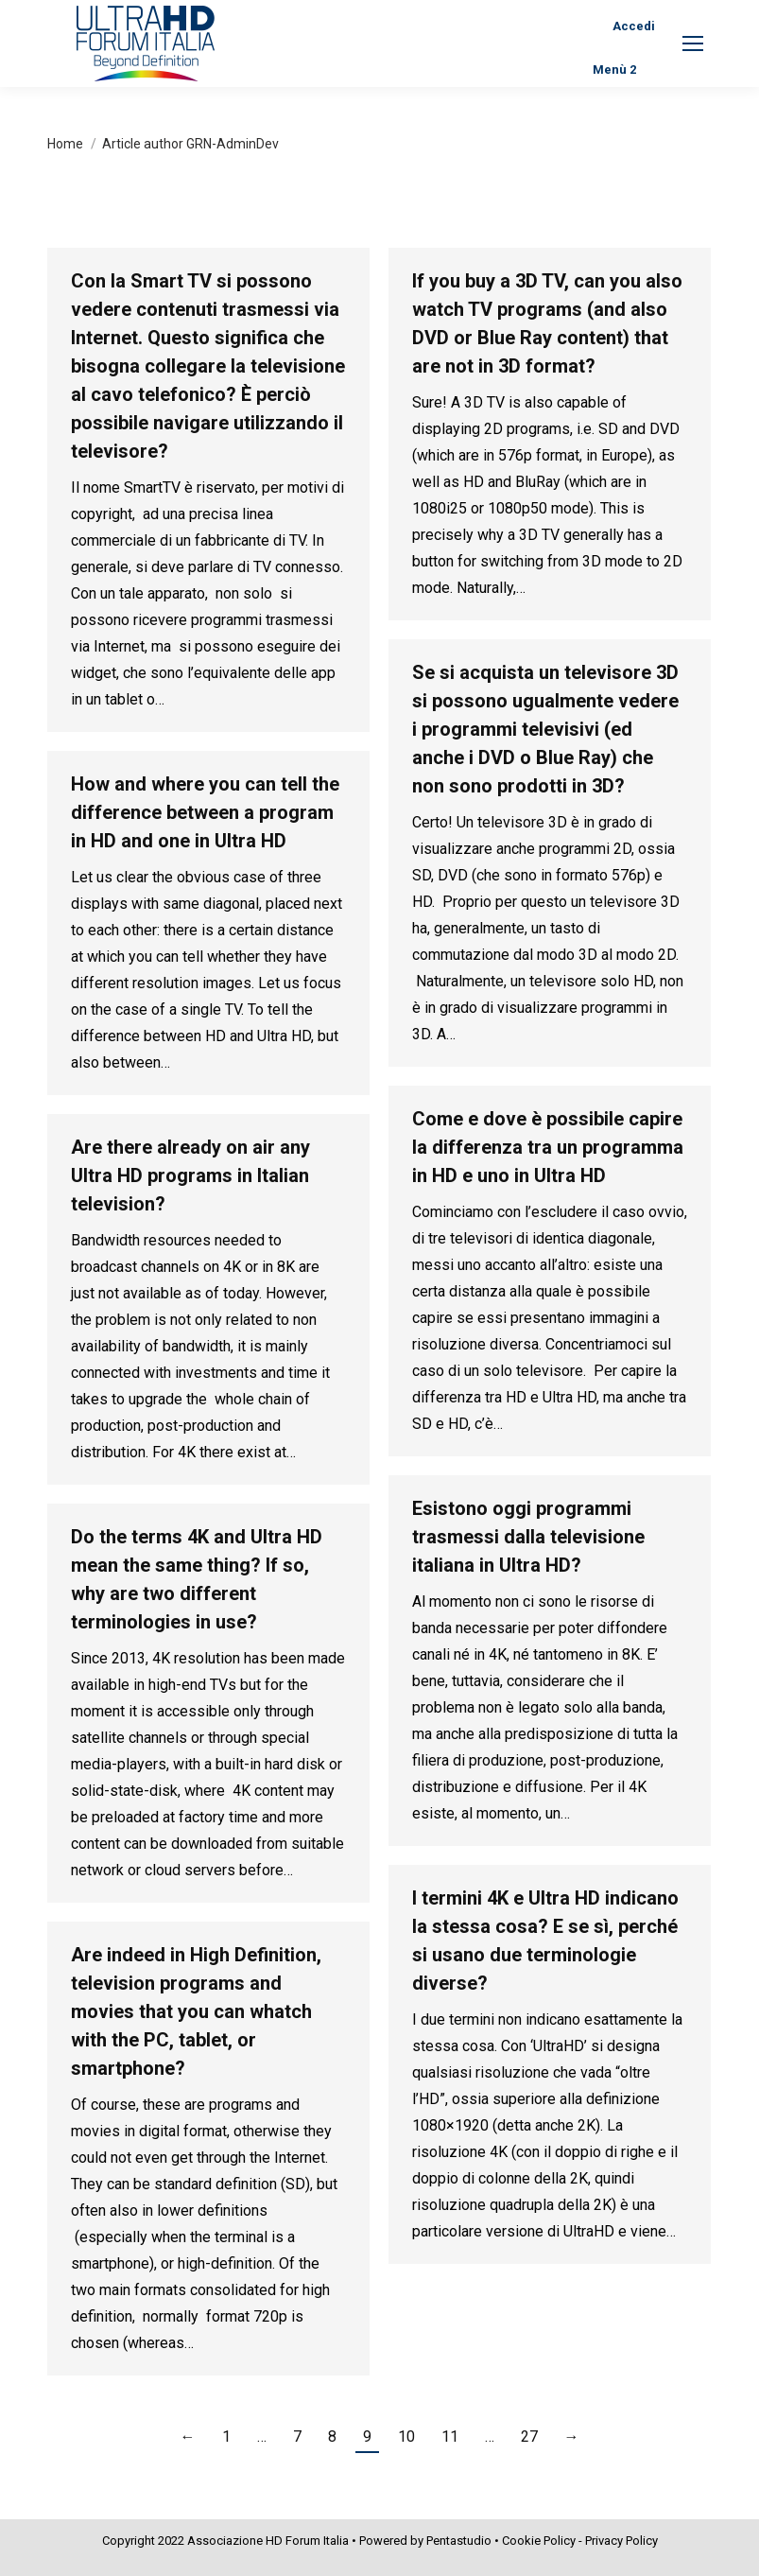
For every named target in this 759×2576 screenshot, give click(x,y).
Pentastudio (459, 2540)
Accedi (633, 26)
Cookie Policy (539, 2540)
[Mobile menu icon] (693, 43)
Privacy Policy (621, 2540)
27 (529, 2436)
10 (406, 2436)
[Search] (447, 25)
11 (449, 2436)
